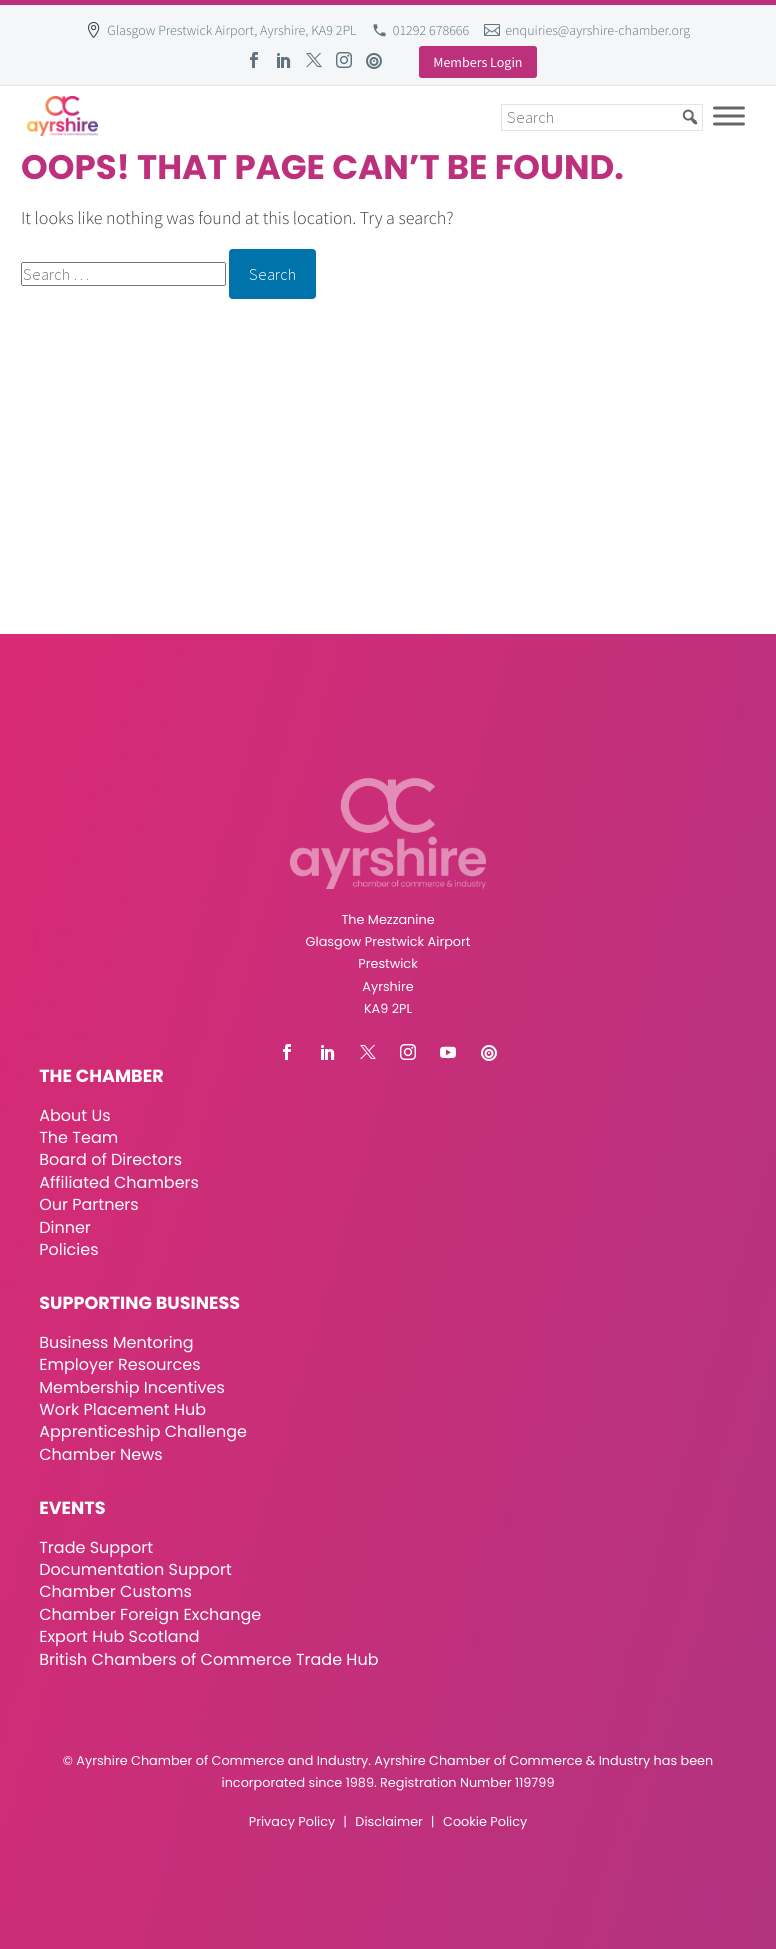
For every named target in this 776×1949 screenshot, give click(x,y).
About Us (74, 1115)
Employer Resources (119, 1364)
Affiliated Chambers (119, 1182)
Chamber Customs (115, 1591)
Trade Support (96, 1547)
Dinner (65, 1227)
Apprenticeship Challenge (143, 1431)
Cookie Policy (485, 1822)
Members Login (477, 62)
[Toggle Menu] (729, 115)
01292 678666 (431, 30)
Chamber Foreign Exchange (150, 1614)
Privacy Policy (292, 1822)
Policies (68, 1249)
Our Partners (88, 1204)
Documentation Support (135, 1569)
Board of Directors (110, 1159)
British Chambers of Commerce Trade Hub (208, 1659)
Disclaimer (388, 1822)
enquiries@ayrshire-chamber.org (597, 30)
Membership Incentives (132, 1387)
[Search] (602, 117)
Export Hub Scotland (119, 1636)
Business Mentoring (116, 1342)
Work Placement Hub (122, 1409)
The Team (78, 1137)
